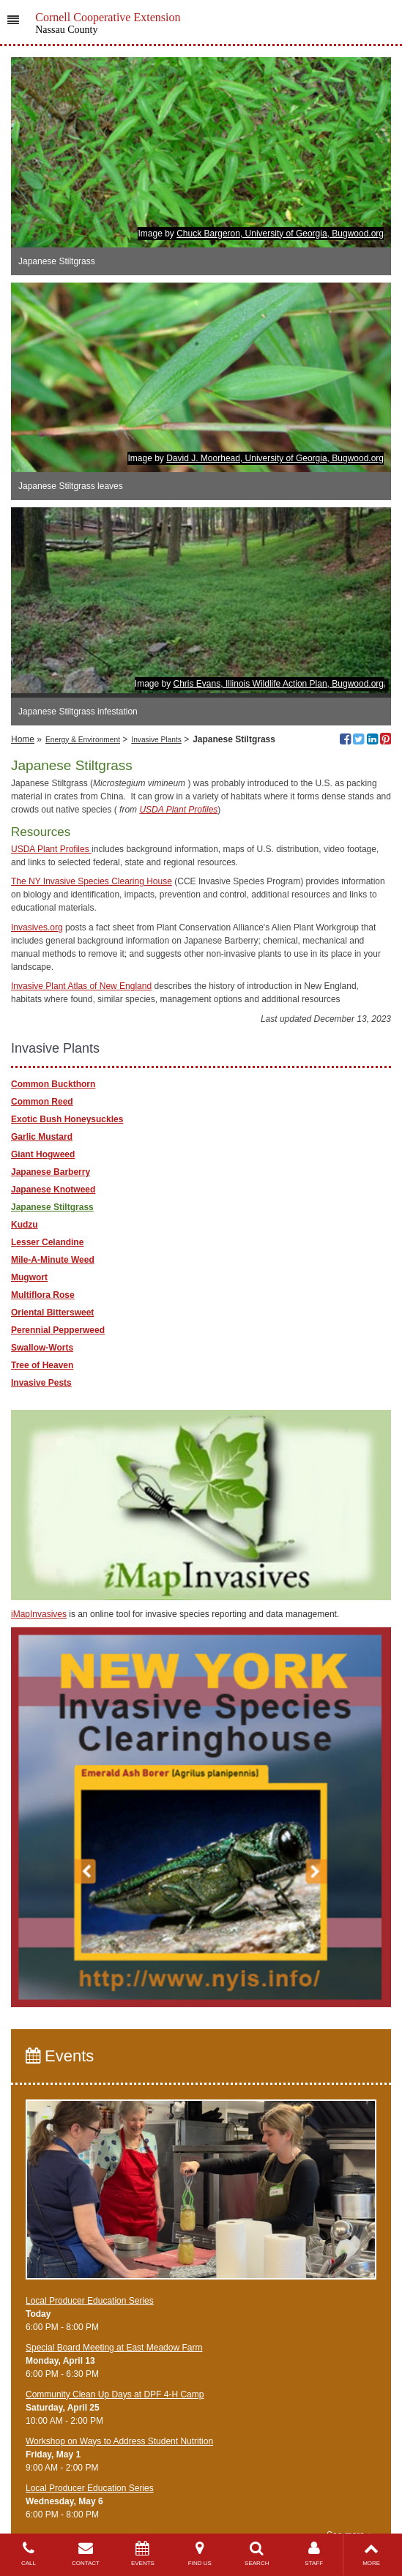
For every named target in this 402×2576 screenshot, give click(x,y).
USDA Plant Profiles (178, 809)
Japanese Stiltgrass (52, 1207)
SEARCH (257, 2553)
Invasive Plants (156, 740)
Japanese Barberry (50, 1172)
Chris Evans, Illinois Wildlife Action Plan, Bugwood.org (279, 684)
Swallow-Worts (42, 1348)
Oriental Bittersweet (52, 1312)
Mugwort (29, 1277)
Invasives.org (37, 927)
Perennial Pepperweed (58, 1330)
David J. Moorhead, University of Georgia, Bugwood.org (275, 458)
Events (60, 2056)
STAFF (314, 2553)
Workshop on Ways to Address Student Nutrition (119, 2441)
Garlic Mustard (41, 1137)
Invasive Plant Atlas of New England (81, 986)
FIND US (200, 2553)
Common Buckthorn (53, 1084)
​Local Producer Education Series (90, 2301)
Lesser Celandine (47, 1242)
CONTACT (86, 2553)
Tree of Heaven (42, 1365)
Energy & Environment (82, 740)
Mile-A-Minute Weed (52, 1260)
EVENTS (143, 2553)
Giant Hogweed (43, 1154)
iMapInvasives (39, 1614)
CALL (28, 2553)
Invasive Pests (41, 1383)
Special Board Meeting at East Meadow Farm (114, 2347)
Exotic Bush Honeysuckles (67, 1119)
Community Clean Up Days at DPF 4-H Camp (115, 2394)
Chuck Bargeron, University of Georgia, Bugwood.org (280, 233)
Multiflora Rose (43, 1295)
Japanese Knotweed (53, 1189)
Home (22, 739)
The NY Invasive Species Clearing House (91, 881)
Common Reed (42, 1102)
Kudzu (24, 1225)
